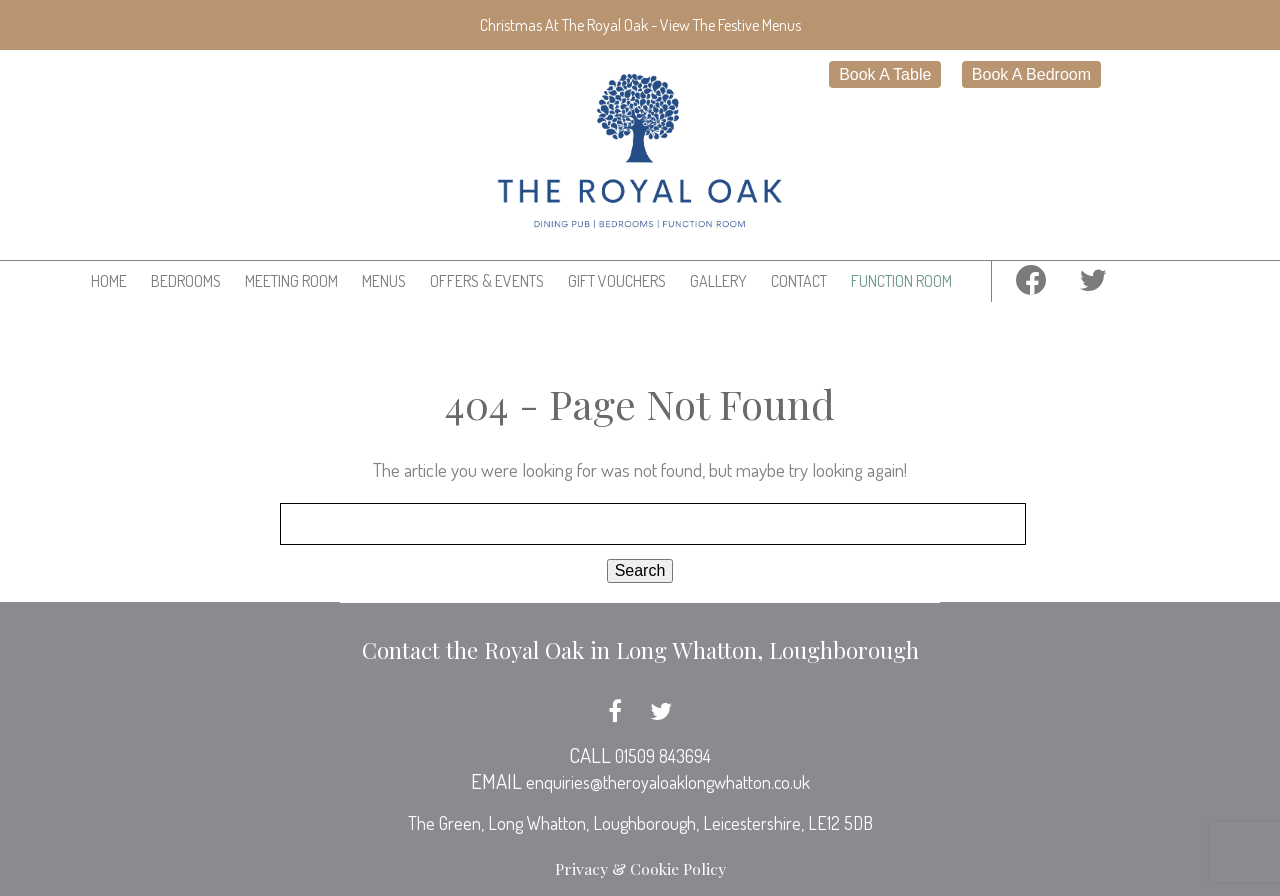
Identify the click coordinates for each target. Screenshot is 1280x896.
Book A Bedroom (1031, 74)
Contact (799, 281)
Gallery (718, 281)
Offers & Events (487, 281)
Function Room (901, 281)
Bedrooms (186, 281)
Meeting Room (291, 281)
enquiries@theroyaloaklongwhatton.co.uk (668, 782)
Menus (384, 281)
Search (640, 570)
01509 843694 (663, 756)
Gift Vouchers (617, 281)
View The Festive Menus (730, 25)
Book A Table (885, 74)
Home (109, 281)
